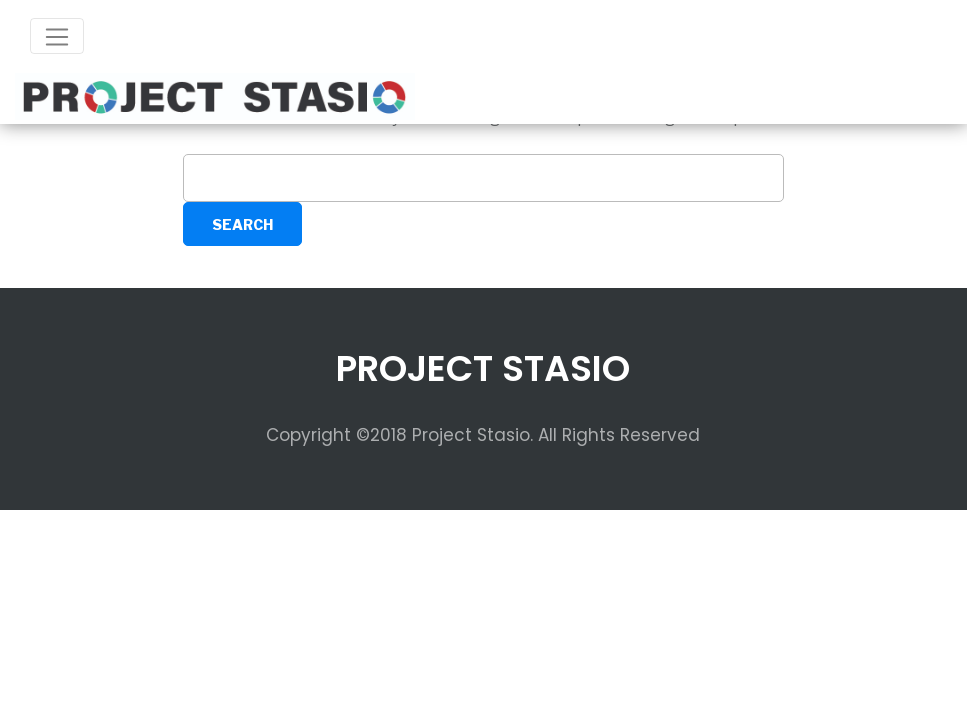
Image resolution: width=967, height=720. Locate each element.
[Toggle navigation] (57, 36)
